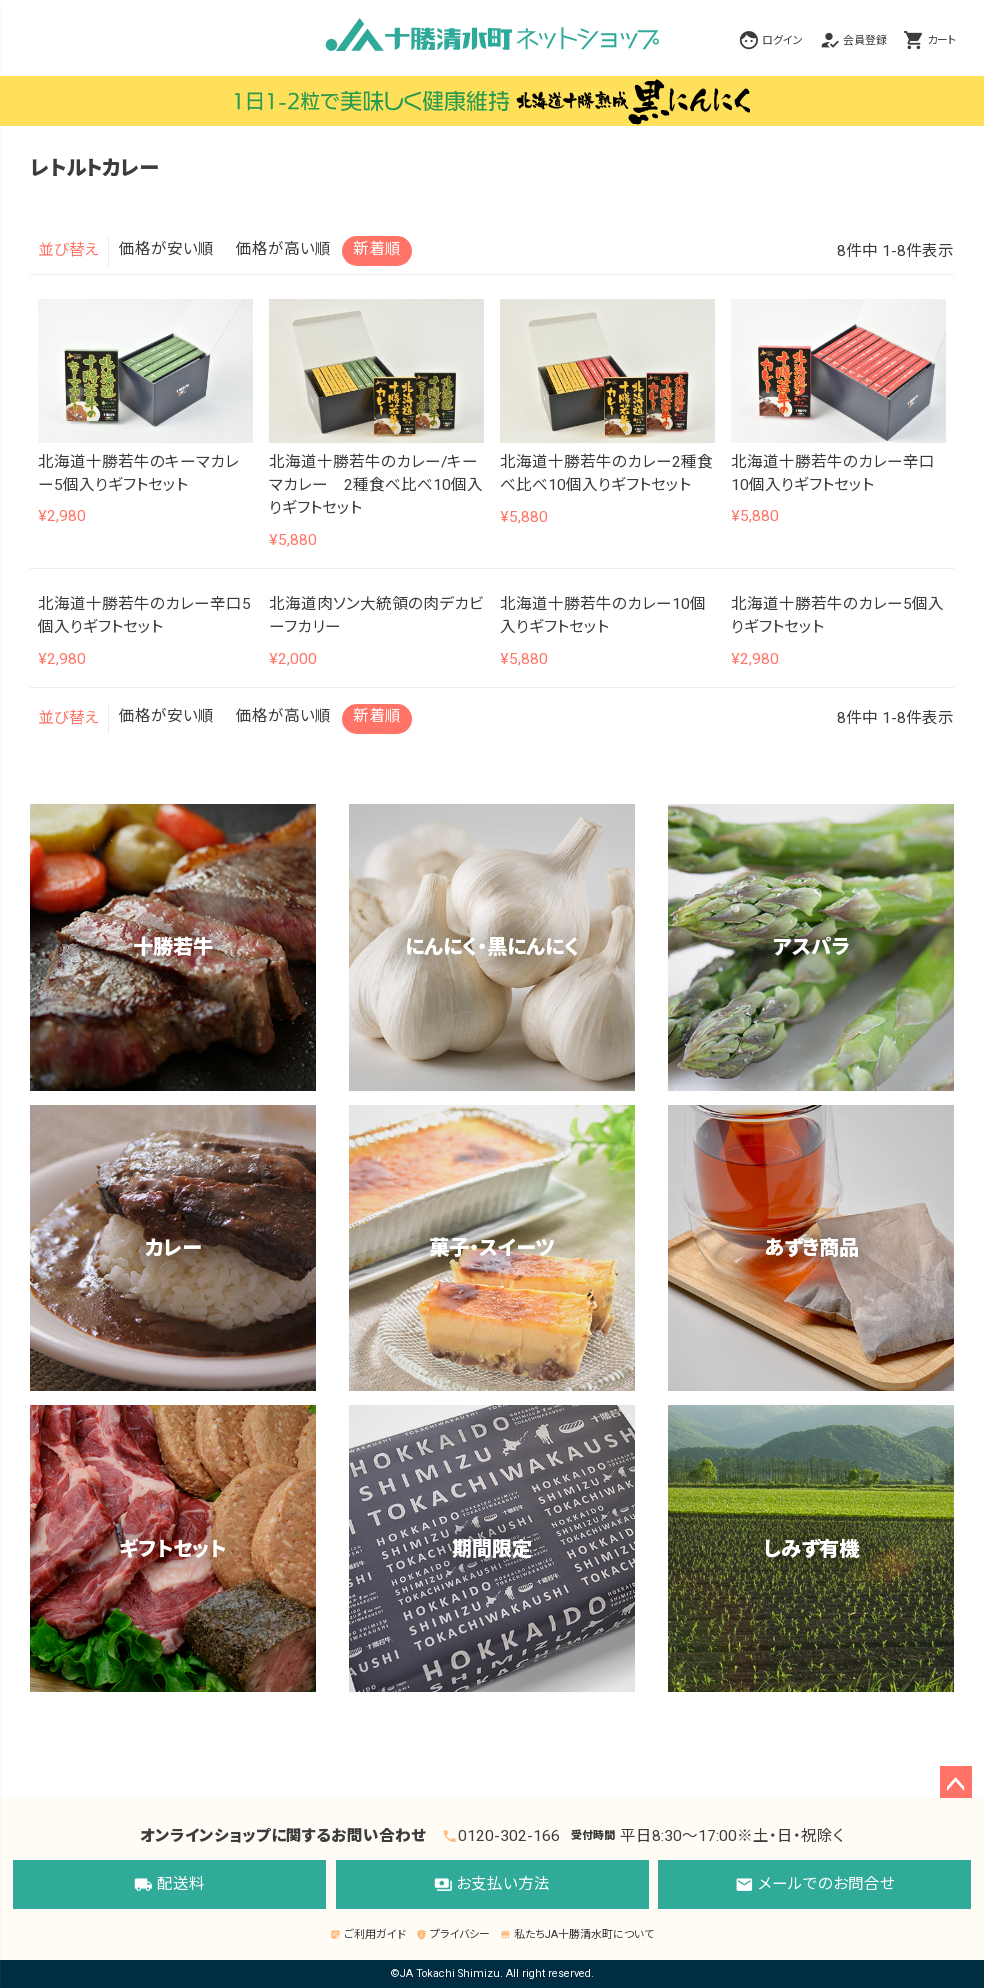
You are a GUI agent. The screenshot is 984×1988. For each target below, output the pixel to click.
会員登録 (865, 39)
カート (941, 39)
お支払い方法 (492, 1885)
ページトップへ (956, 1782)
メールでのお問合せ (815, 1885)
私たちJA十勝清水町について (576, 1934)
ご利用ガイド (367, 1934)
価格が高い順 (283, 249)
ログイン (782, 39)
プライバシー (452, 1934)
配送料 (169, 1885)
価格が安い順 (166, 249)
